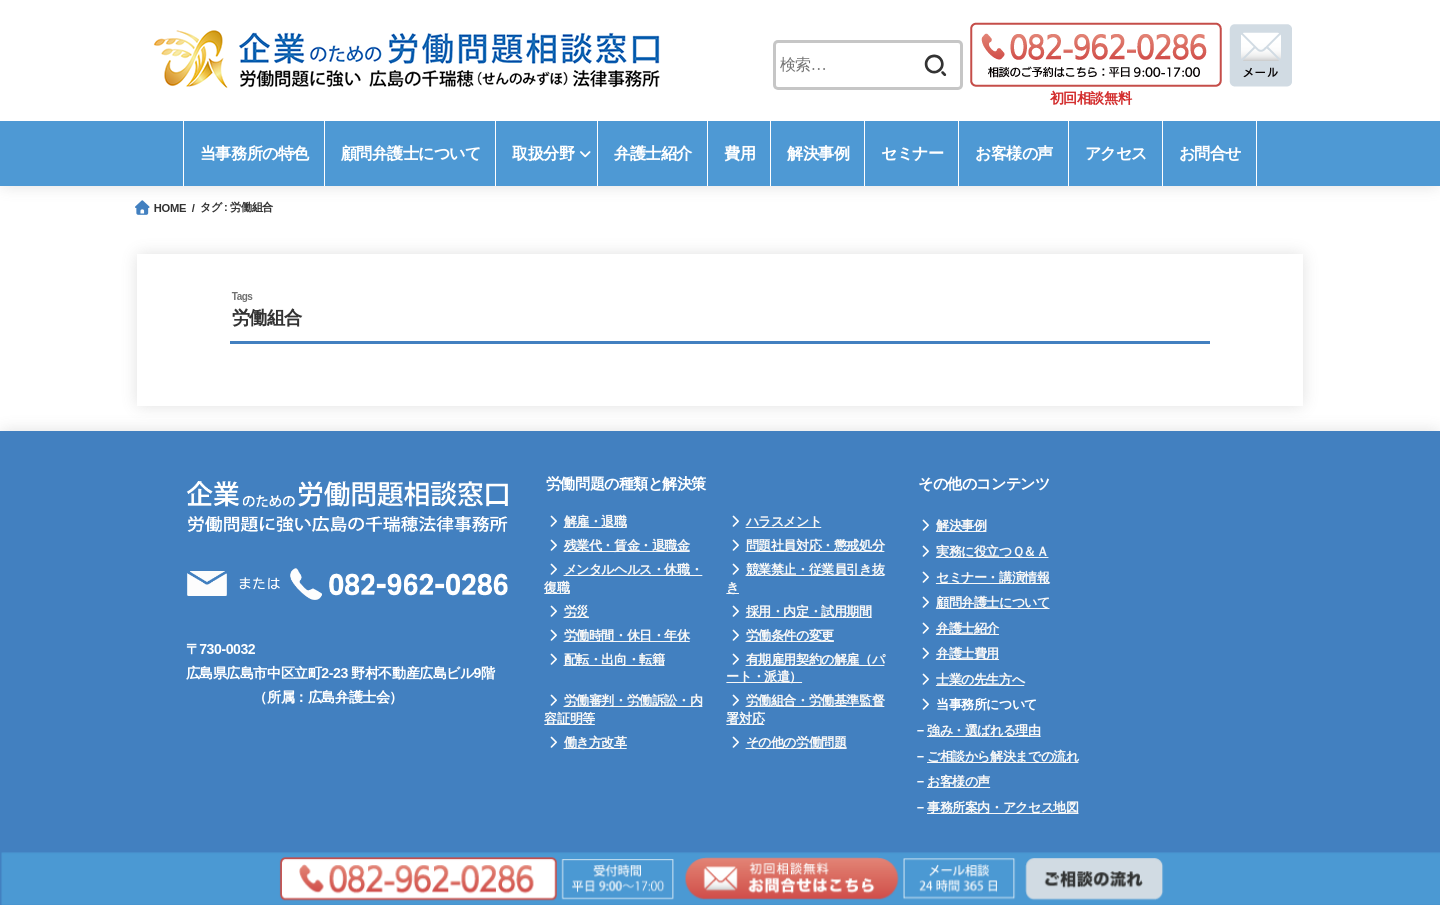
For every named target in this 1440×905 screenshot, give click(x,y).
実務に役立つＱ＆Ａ (992, 551)
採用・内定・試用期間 (809, 611)
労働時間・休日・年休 (627, 635)
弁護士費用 (967, 653)
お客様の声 (958, 781)
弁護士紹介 (967, 628)
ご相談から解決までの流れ (1002, 756)
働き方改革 (595, 742)
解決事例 (961, 525)
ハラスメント (784, 521)
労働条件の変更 (790, 635)
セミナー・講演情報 (993, 577)
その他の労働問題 (796, 742)
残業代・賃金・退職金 (627, 545)
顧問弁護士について (993, 602)
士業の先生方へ (980, 679)
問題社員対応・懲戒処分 (815, 545)
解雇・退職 (595, 521)
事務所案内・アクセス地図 (1002, 807)
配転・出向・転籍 (614, 659)
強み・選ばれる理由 (984, 730)
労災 (576, 611)
